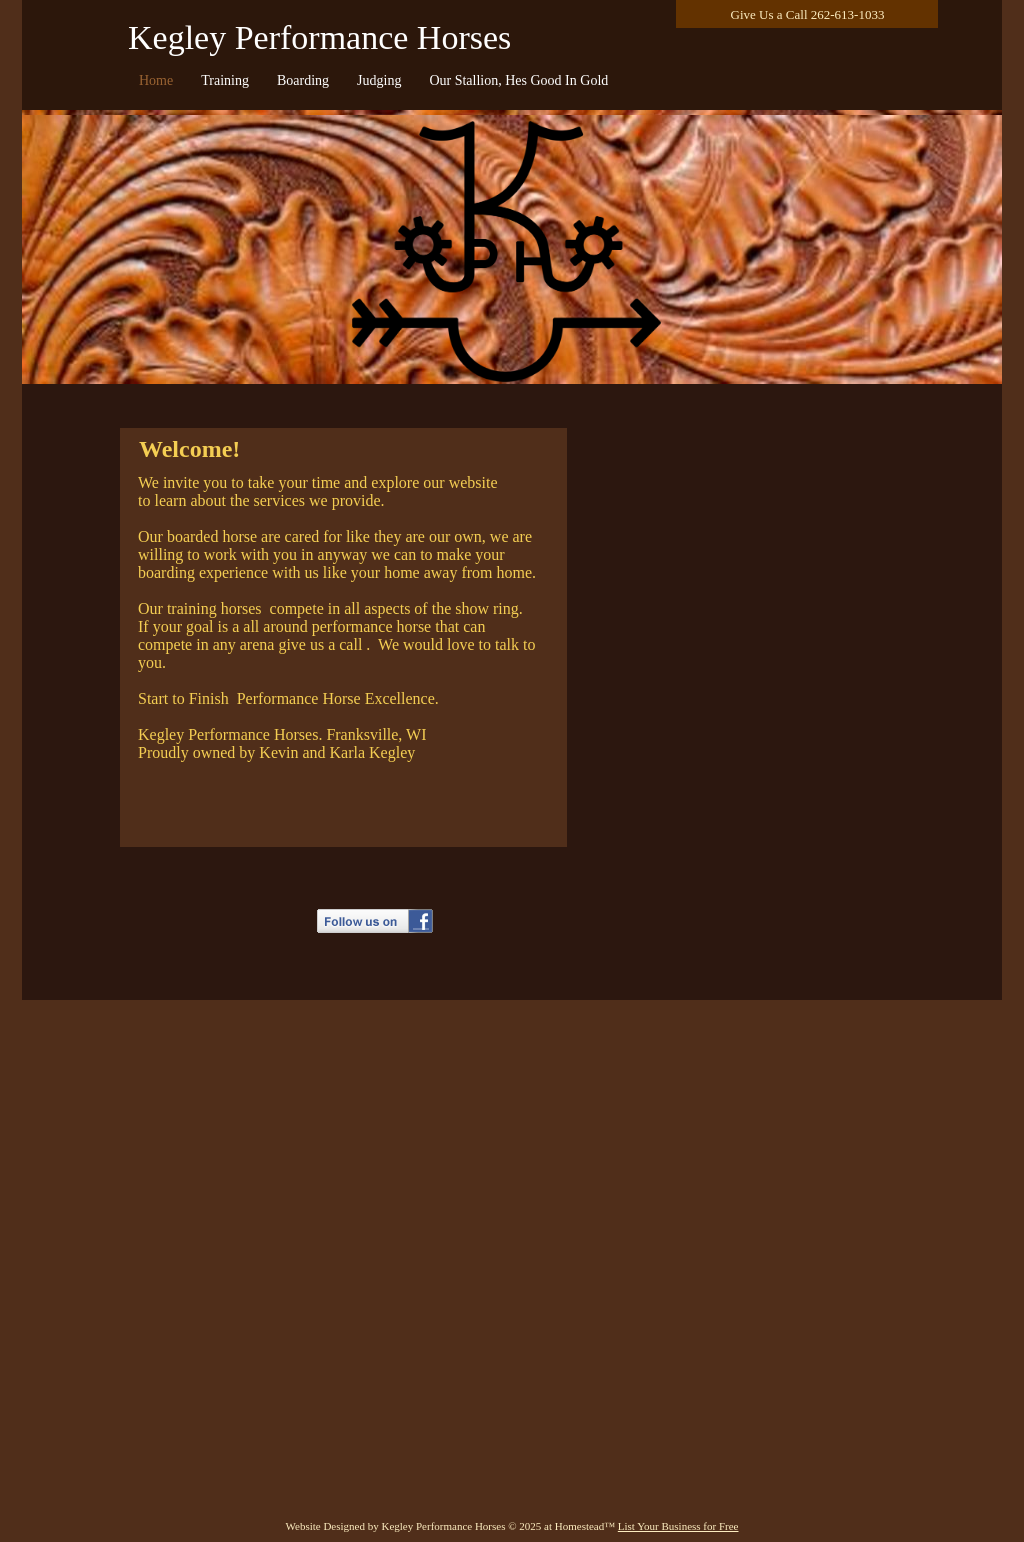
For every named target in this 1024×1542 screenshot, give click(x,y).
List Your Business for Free (678, 1526)
